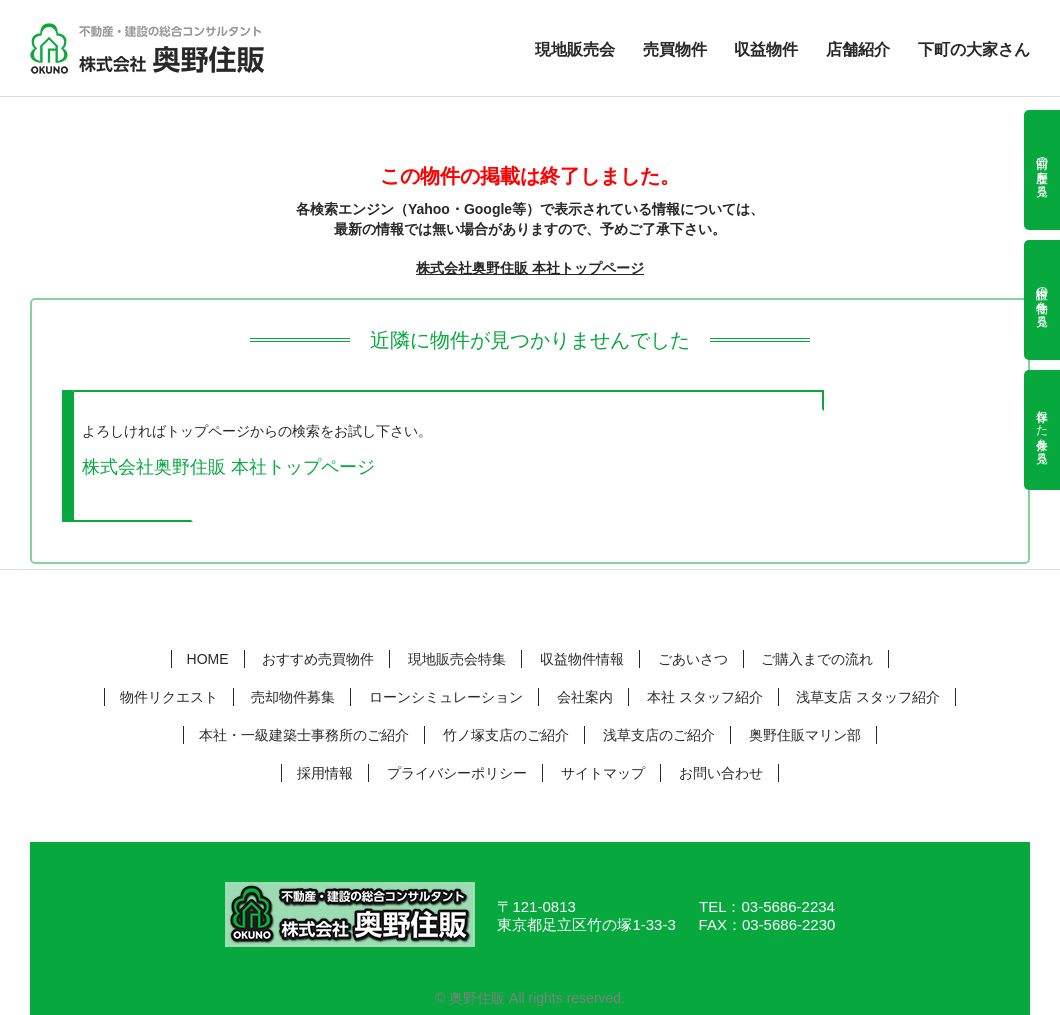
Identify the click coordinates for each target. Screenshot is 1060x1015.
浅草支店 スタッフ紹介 (868, 697)
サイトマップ (603, 773)
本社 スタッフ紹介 (705, 697)
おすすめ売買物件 (318, 659)
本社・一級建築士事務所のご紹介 (304, 735)
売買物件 (675, 50)
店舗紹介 (858, 50)
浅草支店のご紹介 (659, 735)
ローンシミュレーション (446, 697)
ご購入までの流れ (817, 659)
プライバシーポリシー (457, 773)
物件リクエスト (169, 697)
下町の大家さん (974, 50)
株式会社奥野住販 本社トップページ (530, 268)
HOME (208, 659)
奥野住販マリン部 (805, 735)
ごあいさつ (693, 659)
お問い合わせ (721, 773)
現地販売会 (575, 50)
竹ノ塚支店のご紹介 (506, 735)
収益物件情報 (582, 659)
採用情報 (325, 773)
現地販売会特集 (457, 659)
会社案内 (585, 697)
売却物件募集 (293, 697)
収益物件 (766, 50)
